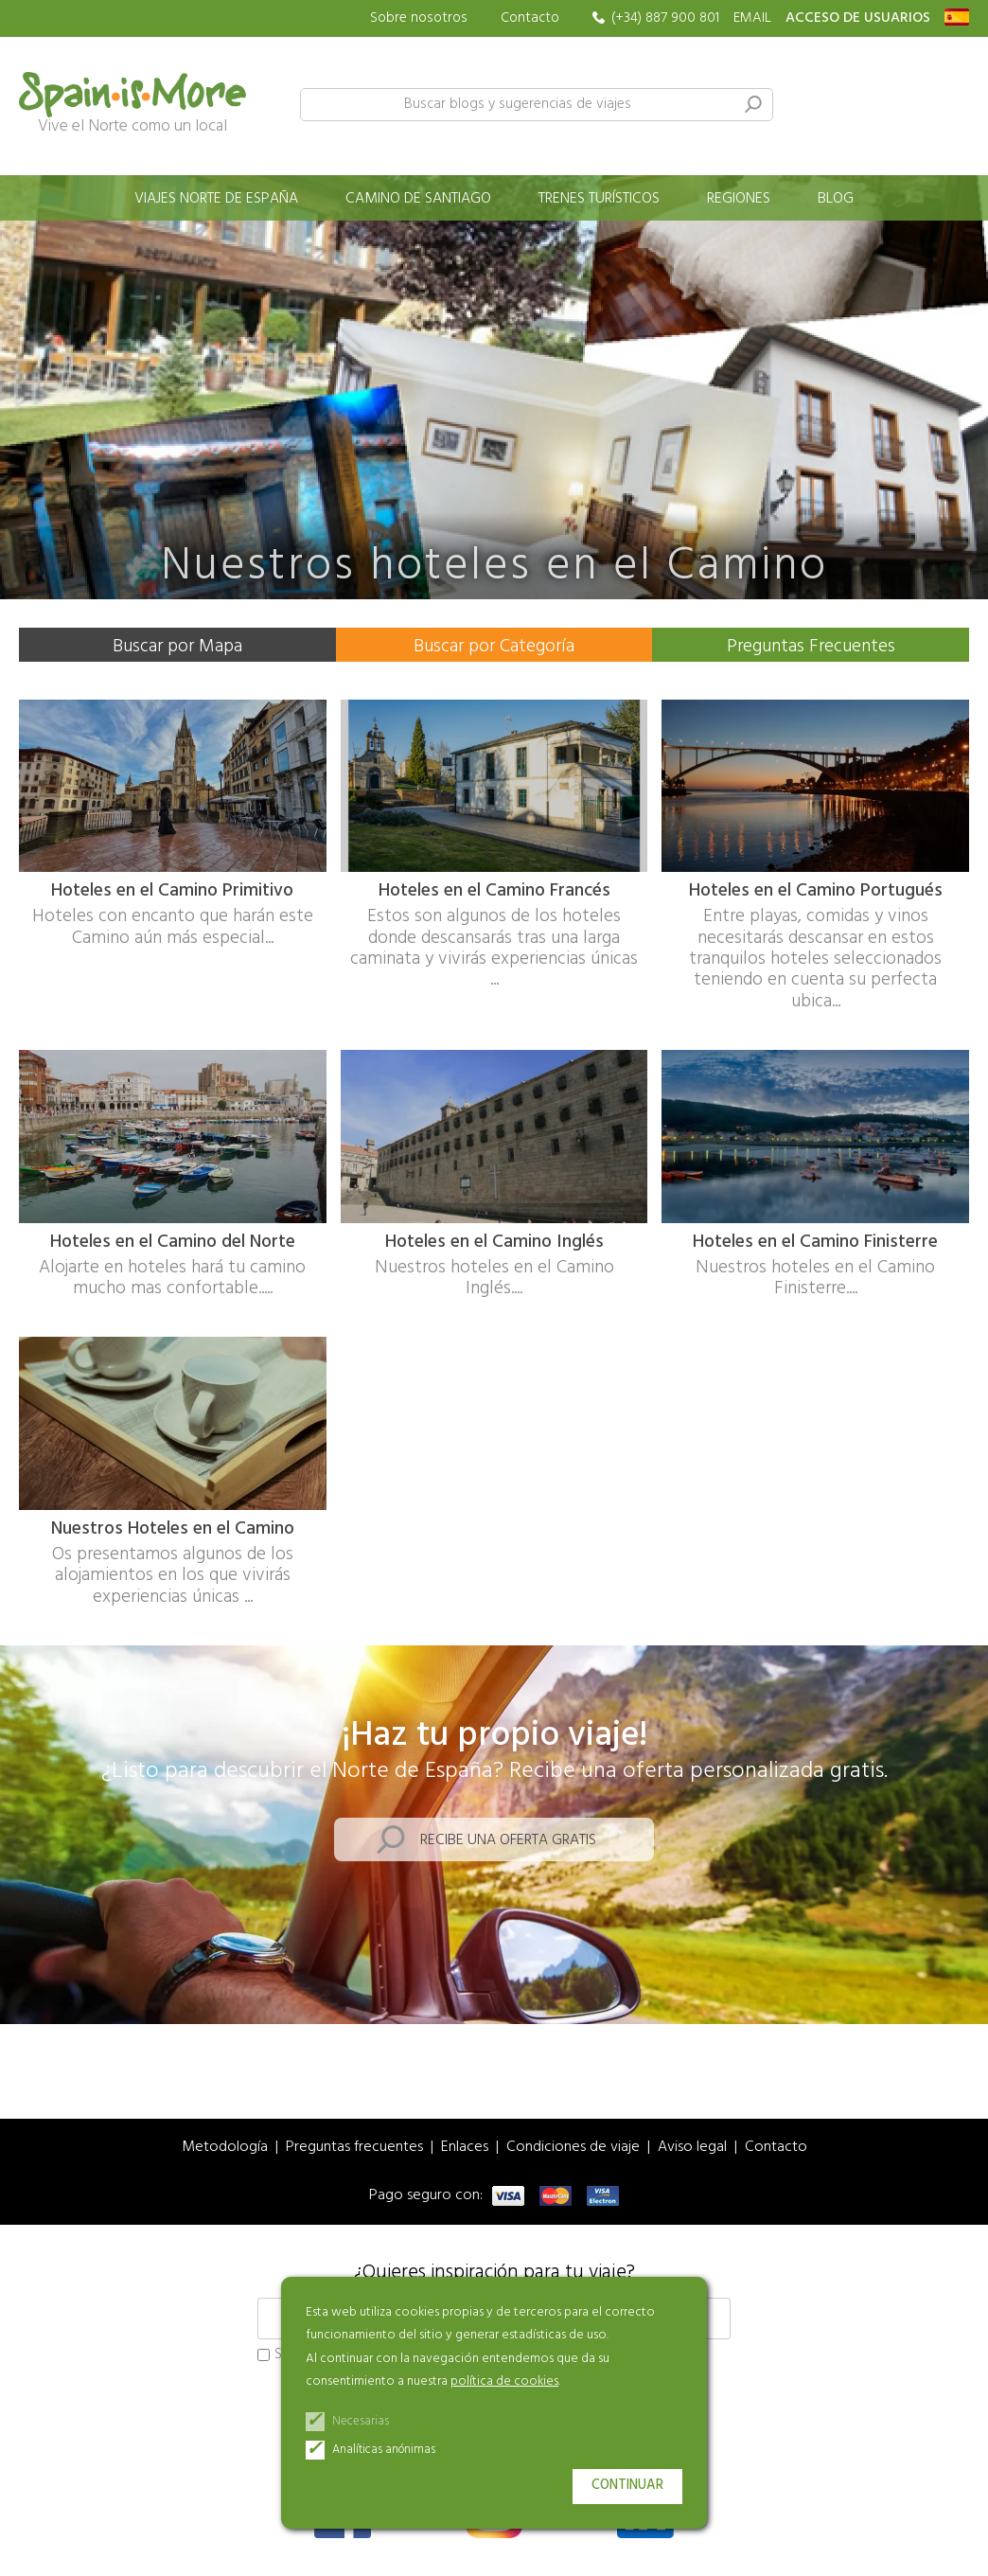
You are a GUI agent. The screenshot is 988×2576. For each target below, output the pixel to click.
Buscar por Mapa (177, 646)
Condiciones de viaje (573, 2148)
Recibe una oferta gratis (508, 1841)
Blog (836, 199)
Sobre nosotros (419, 18)
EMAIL (752, 18)
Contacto (530, 18)
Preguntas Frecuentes (811, 646)
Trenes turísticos (599, 199)
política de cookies (504, 2381)
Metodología (225, 2148)
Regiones (738, 199)
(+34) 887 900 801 (665, 18)
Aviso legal (692, 2148)
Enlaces (464, 2148)
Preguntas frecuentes (354, 2148)
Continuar (627, 2485)
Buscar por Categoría (494, 646)
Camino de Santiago (418, 199)
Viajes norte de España (216, 199)
